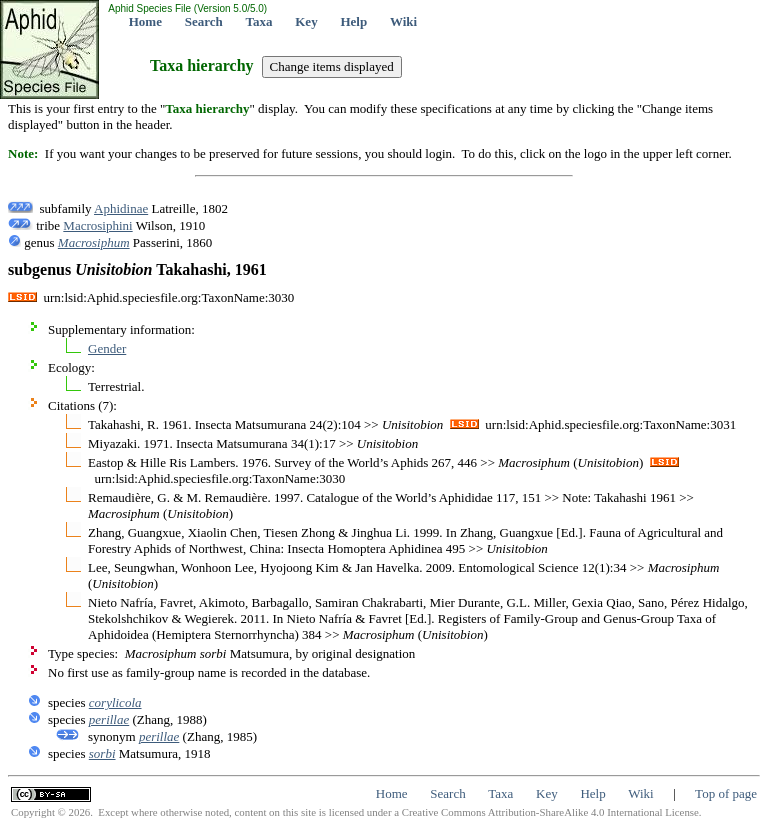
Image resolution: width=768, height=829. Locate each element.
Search (204, 21)
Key (306, 21)
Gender (107, 348)
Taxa (259, 21)
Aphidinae (121, 208)
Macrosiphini (97, 225)
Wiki (403, 21)
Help (353, 21)
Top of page (726, 793)
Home (145, 21)
